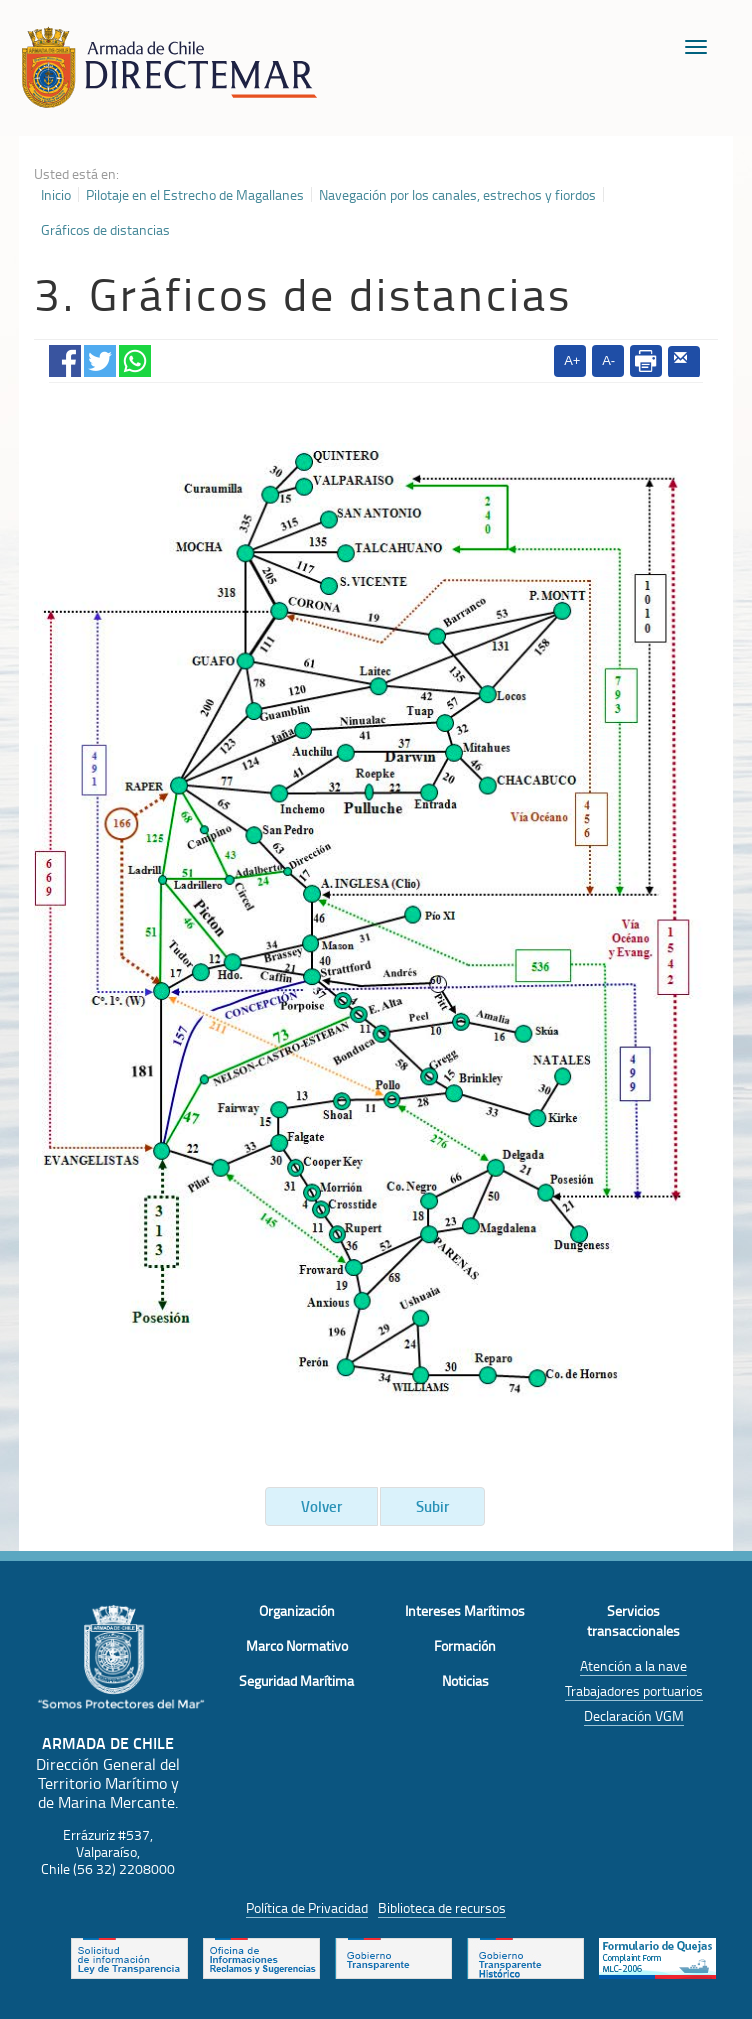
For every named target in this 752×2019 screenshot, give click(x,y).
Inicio (56, 195)
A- (608, 360)
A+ (572, 360)
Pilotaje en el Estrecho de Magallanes (195, 195)
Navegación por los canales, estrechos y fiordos (457, 195)
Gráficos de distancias (105, 230)
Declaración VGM (634, 1715)
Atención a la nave (633, 1665)
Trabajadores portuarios (634, 1690)
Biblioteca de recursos (442, 1907)
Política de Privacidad (307, 1907)
